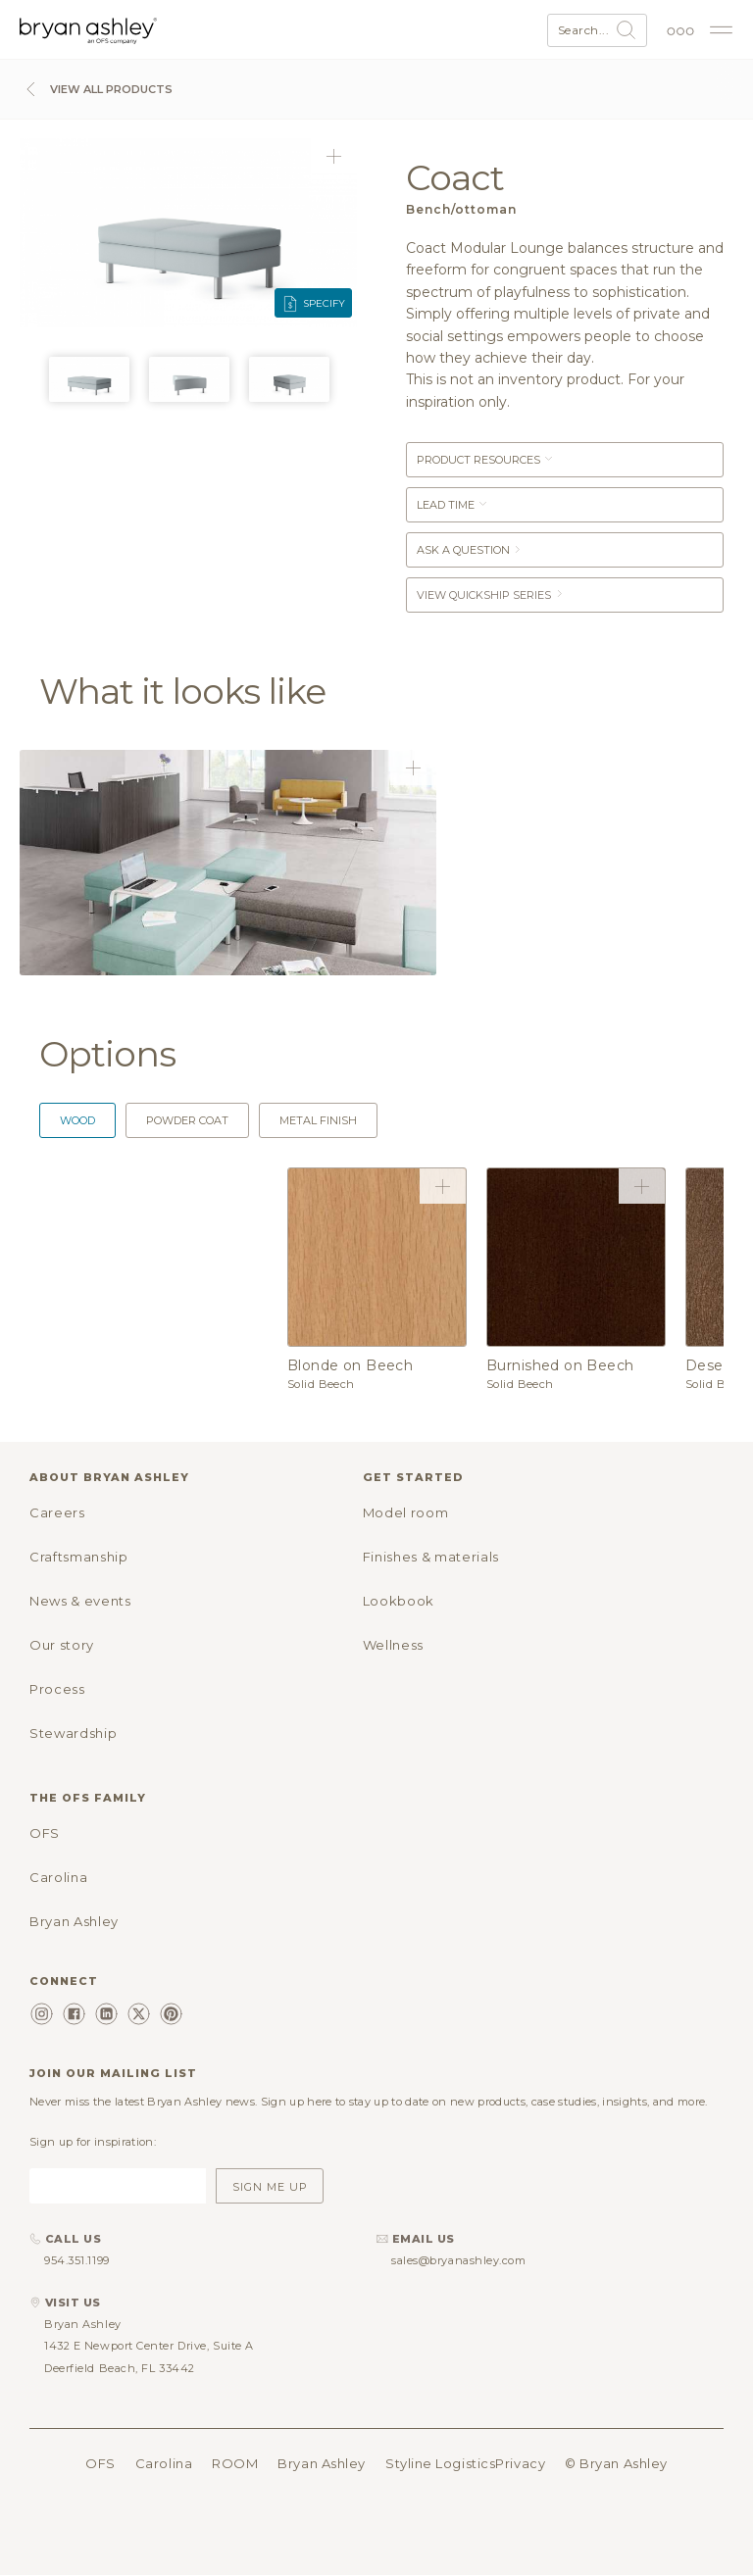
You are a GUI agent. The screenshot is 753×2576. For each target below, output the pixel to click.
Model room (406, 1512)
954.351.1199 (77, 2260)
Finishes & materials (431, 1556)
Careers (57, 1512)
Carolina (58, 1877)
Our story (61, 1645)
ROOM (235, 2463)
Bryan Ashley (74, 1921)
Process (57, 1689)
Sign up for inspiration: (92, 2142)
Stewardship (73, 1733)
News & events (79, 1601)
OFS (44, 1833)
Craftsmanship (78, 1556)
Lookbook (398, 1601)
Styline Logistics (440, 2463)
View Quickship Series (491, 595)
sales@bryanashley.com (459, 2260)
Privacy (520, 2463)
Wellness (393, 1645)
